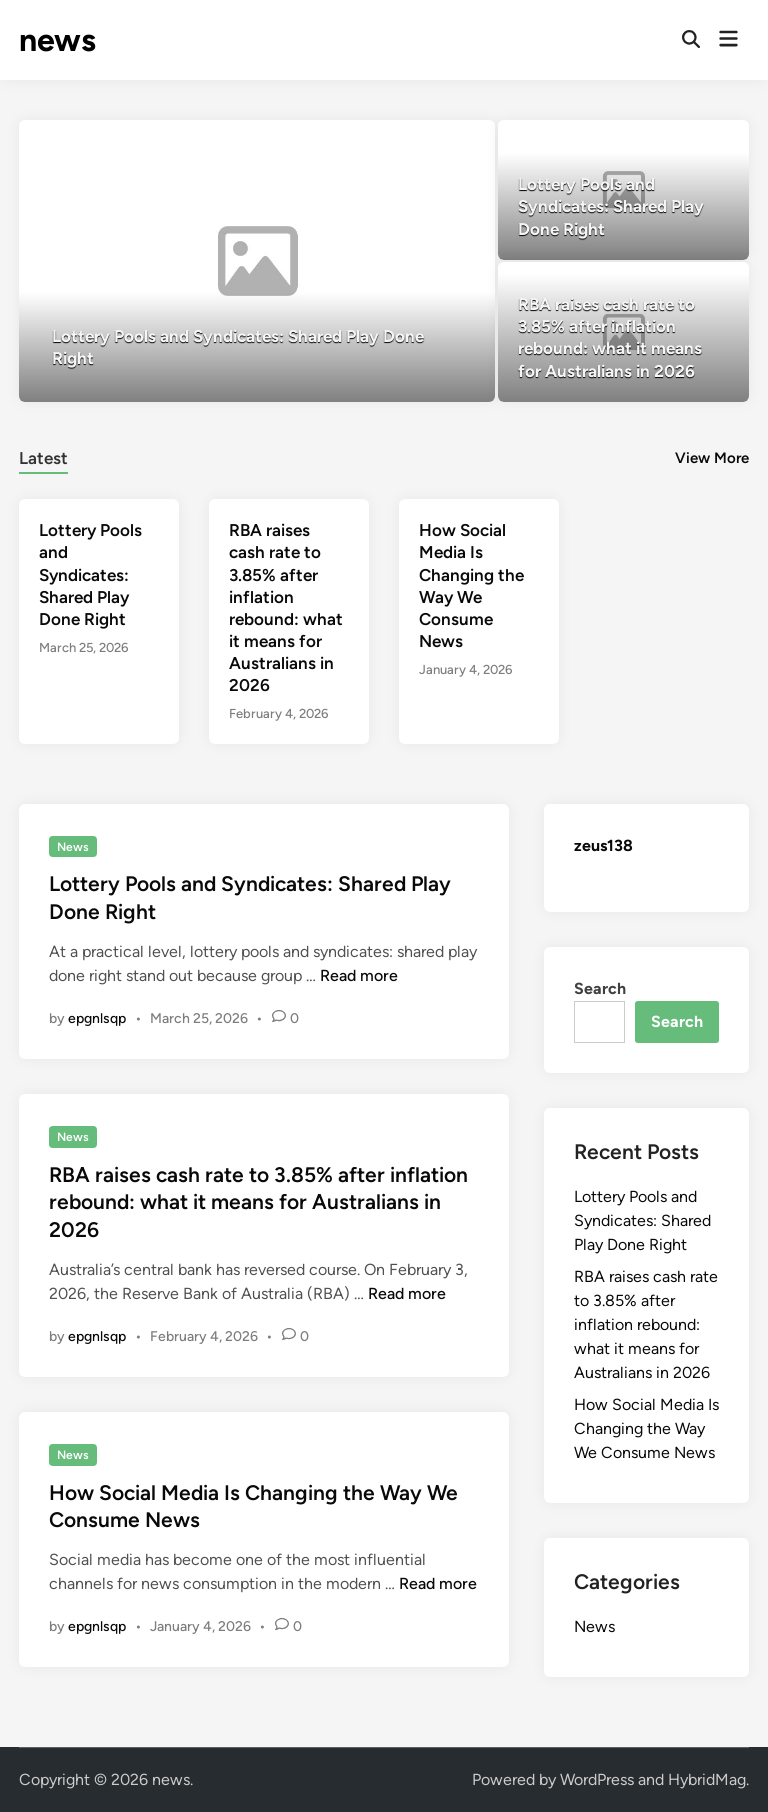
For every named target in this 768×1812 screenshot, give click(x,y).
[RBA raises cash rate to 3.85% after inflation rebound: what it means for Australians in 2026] (623, 332)
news (57, 40)
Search (600, 988)
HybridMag (707, 1779)
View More (712, 458)
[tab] (43, 455)
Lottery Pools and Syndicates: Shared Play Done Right (90, 574)
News (73, 847)
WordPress (597, 1779)
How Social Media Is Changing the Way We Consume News (646, 1428)
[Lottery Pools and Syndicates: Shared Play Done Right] (257, 261)
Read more (359, 975)
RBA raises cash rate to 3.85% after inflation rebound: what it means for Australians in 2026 (258, 1202)
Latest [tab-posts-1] (43, 458)
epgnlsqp (97, 1018)
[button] (434, 145)
